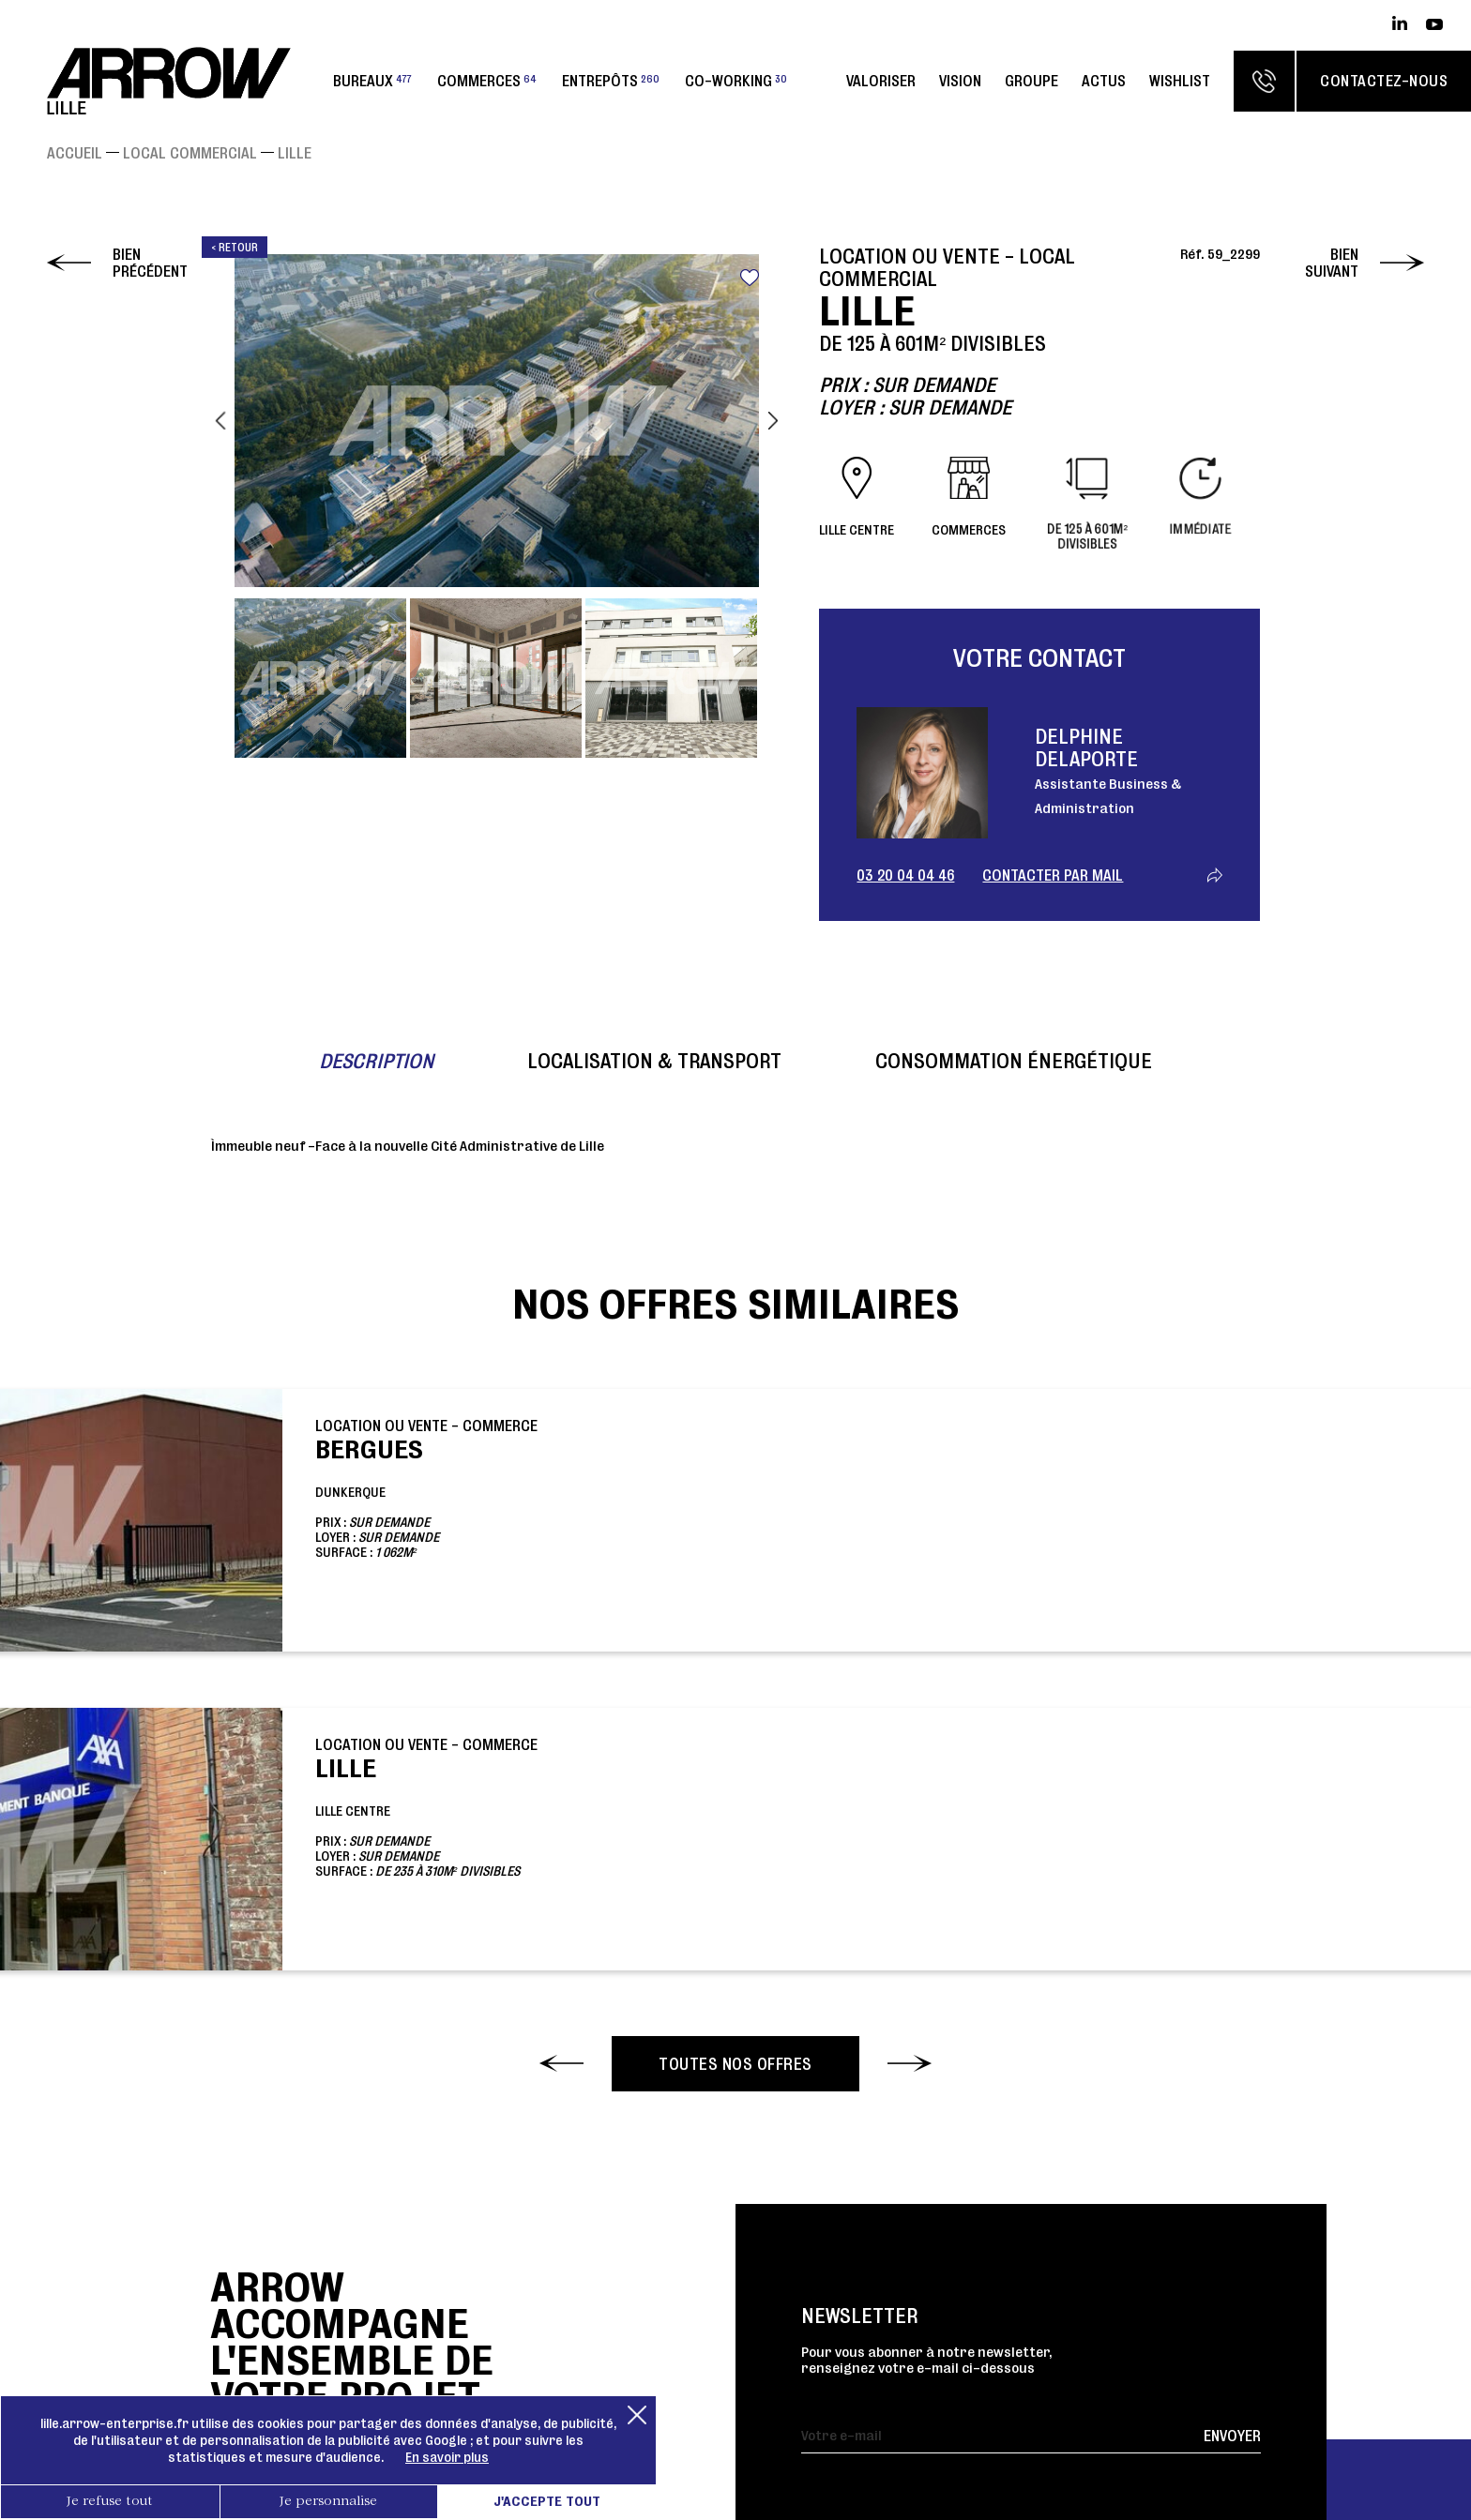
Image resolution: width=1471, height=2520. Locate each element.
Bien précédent (150, 262)
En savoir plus (447, 2457)
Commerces (487, 80)
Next (773, 420)
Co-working (736, 80)
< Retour (234, 247)
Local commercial (190, 152)
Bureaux (372, 80)
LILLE (294, 152)
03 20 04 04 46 (905, 875)
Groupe (1031, 80)
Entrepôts (611, 80)
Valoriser (881, 80)
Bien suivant (1331, 262)
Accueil (74, 152)
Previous (220, 420)
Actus (1104, 80)
